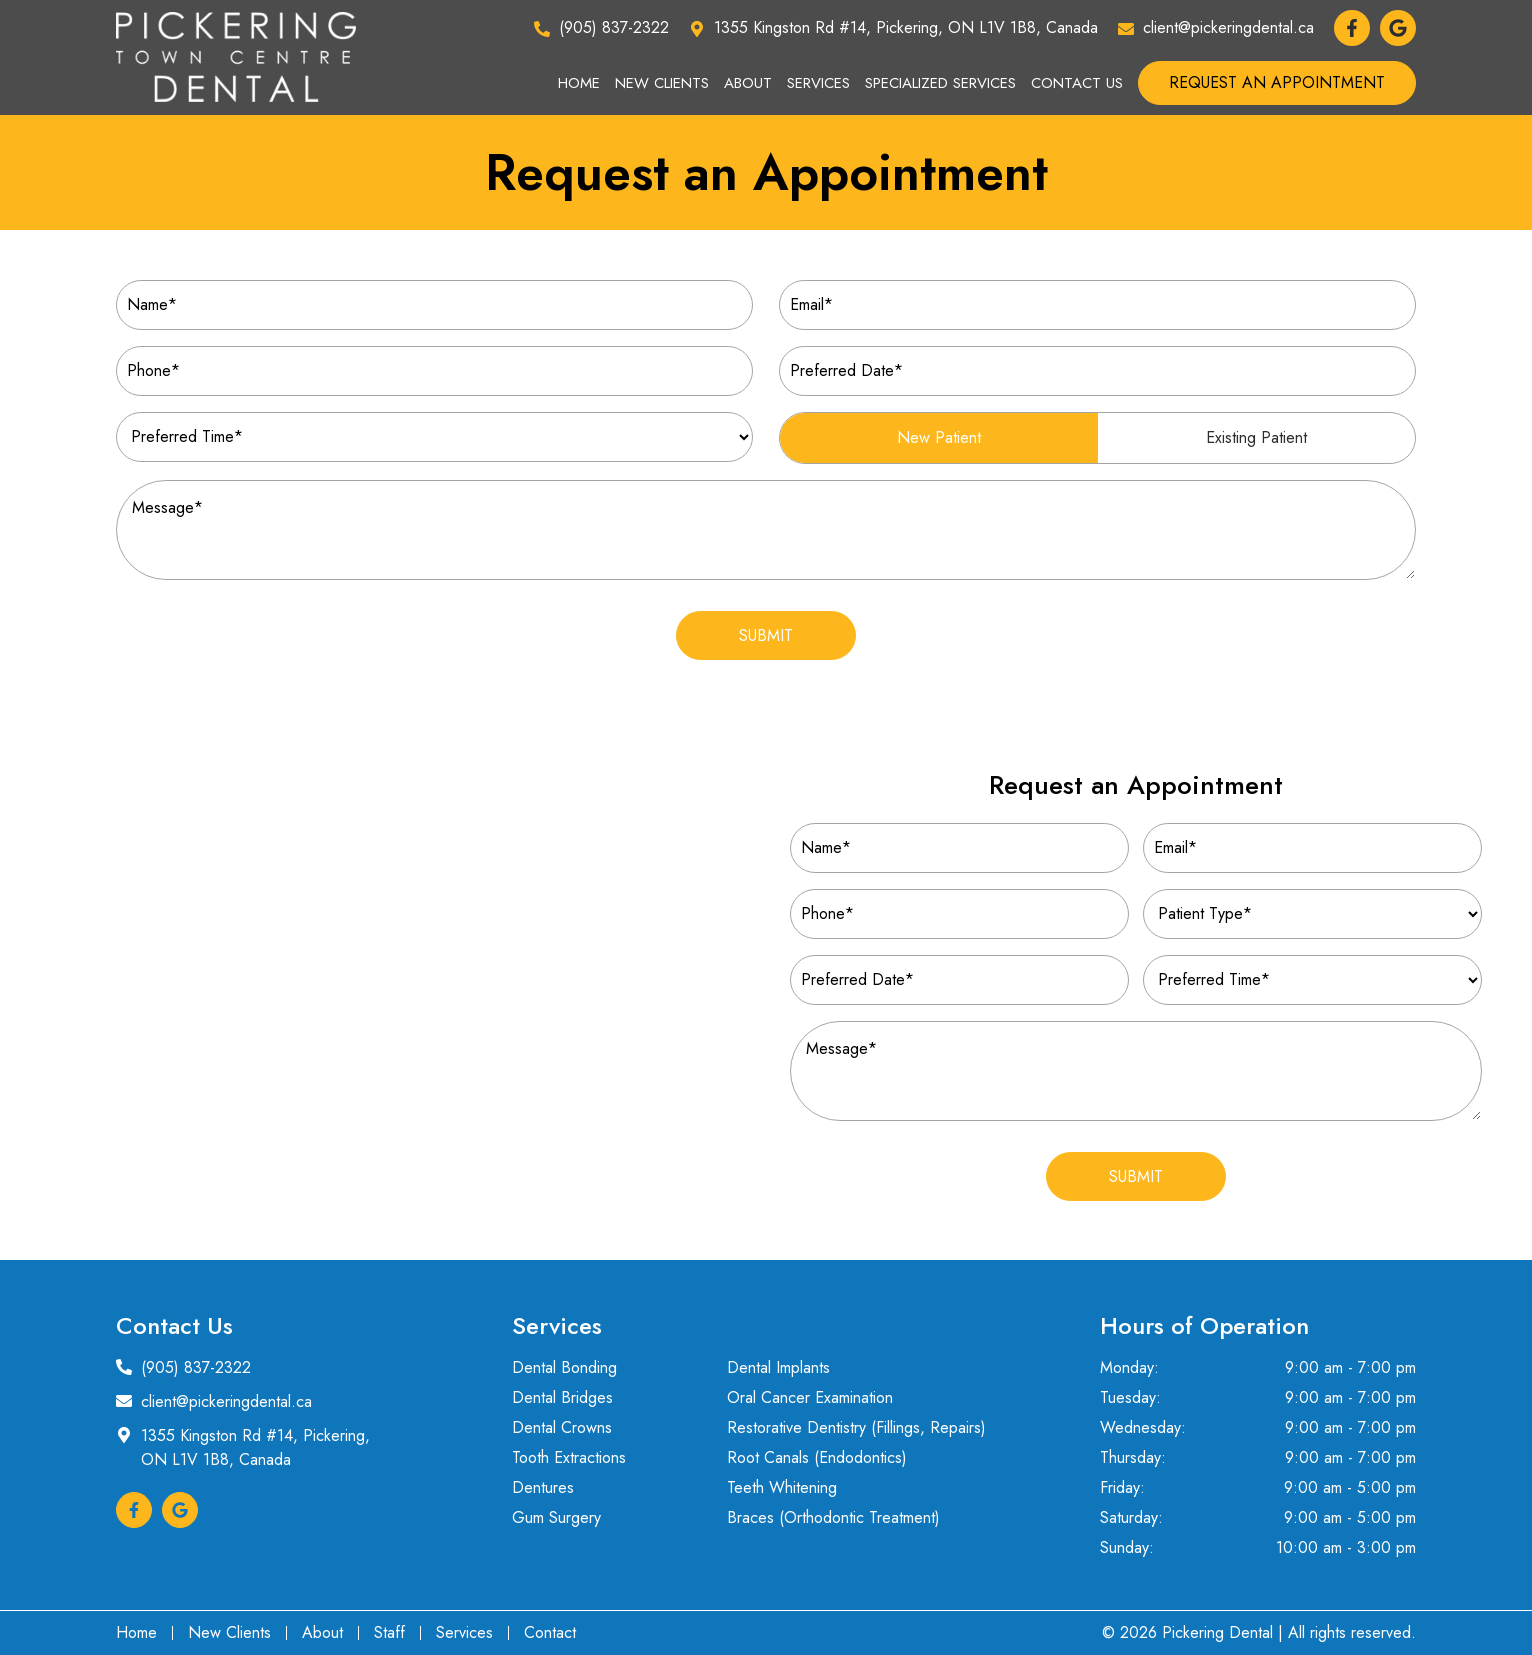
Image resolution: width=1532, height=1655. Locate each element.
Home (579, 83)
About (748, 83)
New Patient (939, 437)
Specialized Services (940, 83)
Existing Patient (1256, 437)
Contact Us (1077, 83)
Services (818, 83)
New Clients (662, 83)
